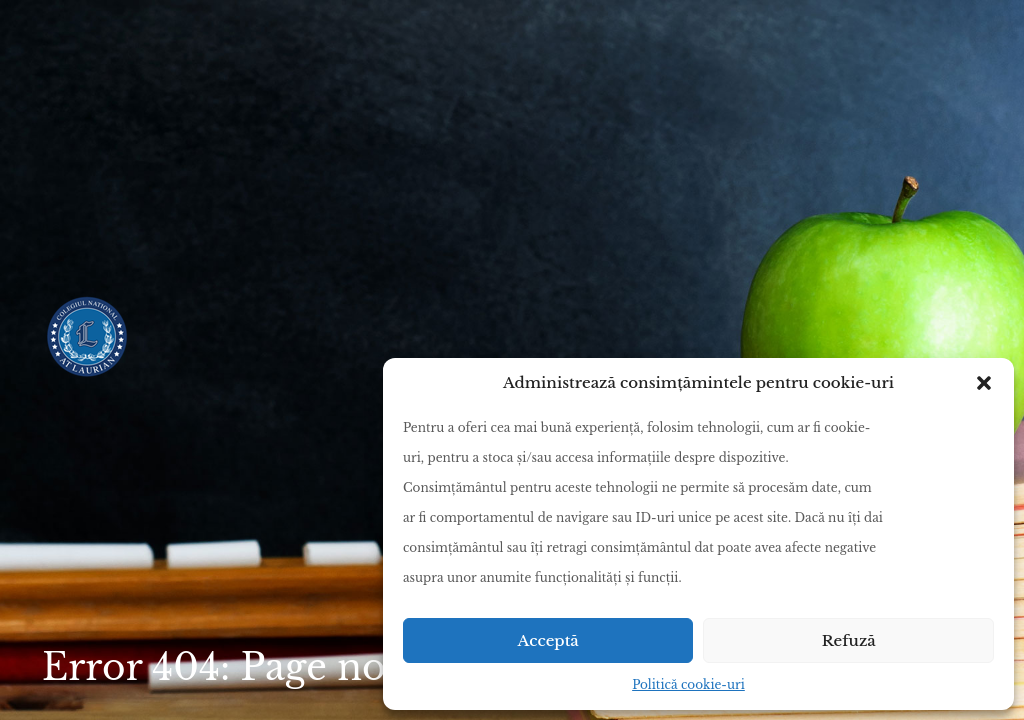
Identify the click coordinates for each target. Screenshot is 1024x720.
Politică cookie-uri (688, 684)
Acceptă (548, 640)
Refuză (849, 640)
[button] (984, 383)
